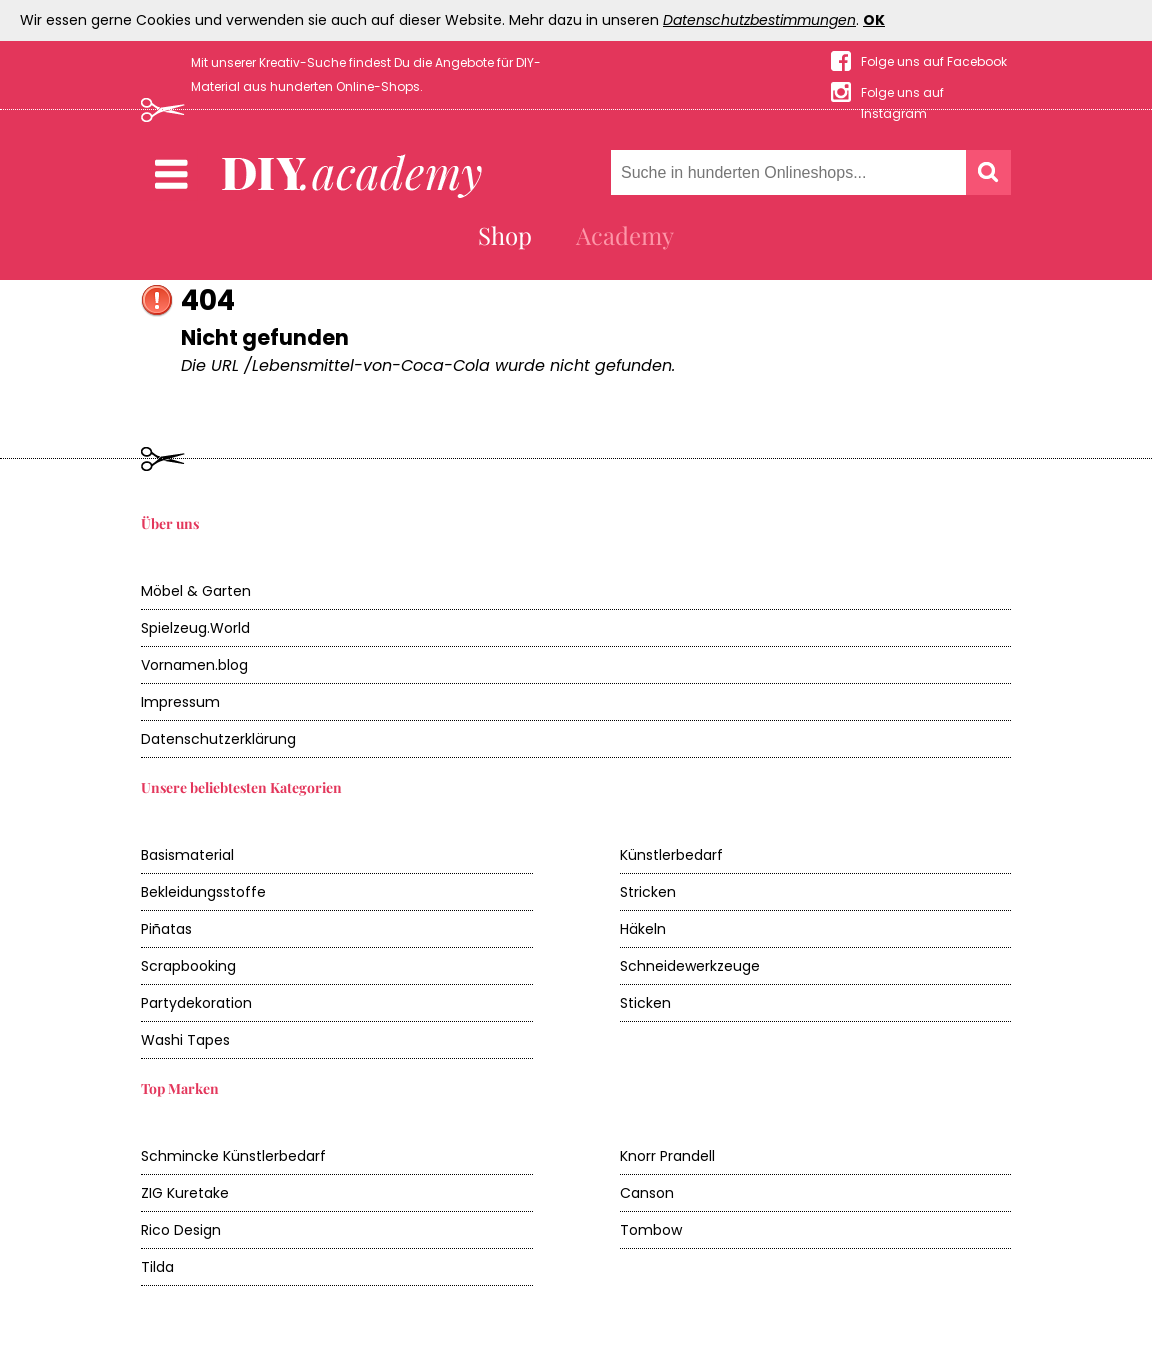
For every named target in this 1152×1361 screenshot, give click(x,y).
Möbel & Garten (196, 591)
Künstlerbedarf (671, 855)
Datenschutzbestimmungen (759, 20)
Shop (505, 235)
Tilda (157, 1267)
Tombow (651, 1230)
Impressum (180, 702)
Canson (647, 1193)
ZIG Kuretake (185, 1193)
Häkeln (643, 929)
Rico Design (181, 1230)
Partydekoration (196, 1003)
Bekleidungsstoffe (203, 892)
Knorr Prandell (667, 1156)
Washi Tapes (185, 1040)
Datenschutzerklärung (218, 739)
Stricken (648, 892)
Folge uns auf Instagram (902, 93)
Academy (625, 235)
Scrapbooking (188, 966)
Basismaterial (187, 855)
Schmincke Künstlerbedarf (233, 1156)
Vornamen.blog (194, 665)
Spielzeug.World (195, 628)
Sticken (645, 1003)
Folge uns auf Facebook (934, 61)
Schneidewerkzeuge (690, 966)
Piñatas (166, 929)
